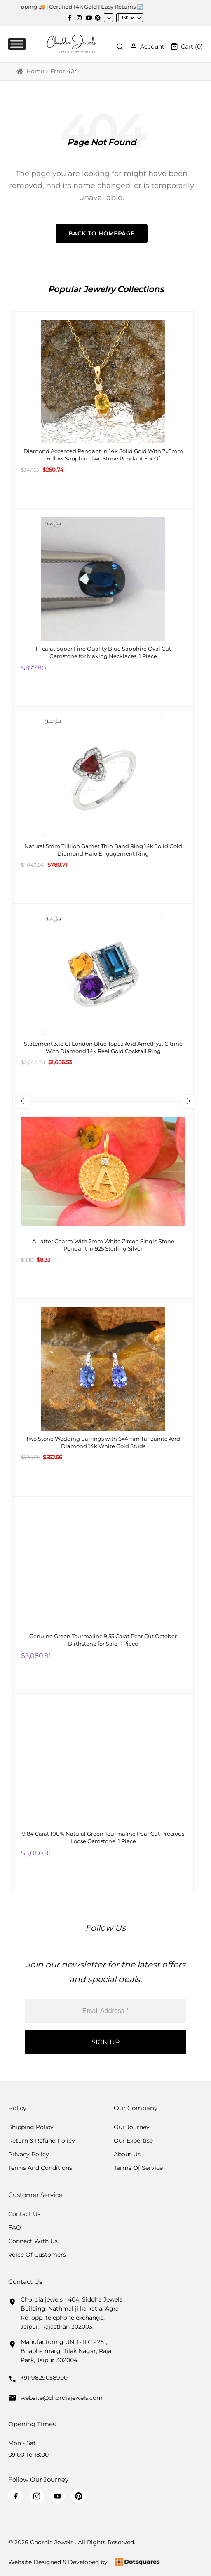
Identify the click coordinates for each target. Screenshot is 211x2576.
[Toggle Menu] (16, 44)
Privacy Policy (28, 2154)
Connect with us (33, 2241)
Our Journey (132, 2127)
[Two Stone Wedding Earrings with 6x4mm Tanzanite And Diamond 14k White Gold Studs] (103, 1397)
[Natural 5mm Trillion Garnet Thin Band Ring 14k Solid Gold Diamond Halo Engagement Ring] (103, 805)
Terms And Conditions (40, 2167)
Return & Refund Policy (41, 2140)
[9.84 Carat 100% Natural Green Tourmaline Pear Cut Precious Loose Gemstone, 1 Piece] (103, 1792)
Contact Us (24, 2214)
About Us (127, 2154)
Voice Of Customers (37, 2254)
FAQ (14, 2227)
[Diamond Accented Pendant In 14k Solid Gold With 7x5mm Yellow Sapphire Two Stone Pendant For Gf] (103, 410)
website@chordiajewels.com (62, 2398)
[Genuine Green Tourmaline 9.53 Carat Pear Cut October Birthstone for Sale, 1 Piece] (103, 1595)
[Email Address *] (105, 2011)
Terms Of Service (138, 2167)
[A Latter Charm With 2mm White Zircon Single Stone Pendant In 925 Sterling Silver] (103, 1200)
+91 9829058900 (44, 2377)
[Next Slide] (188, 1101)
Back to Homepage (101, 233)
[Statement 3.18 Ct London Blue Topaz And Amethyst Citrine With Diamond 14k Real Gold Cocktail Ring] (103, 1002)
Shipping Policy (31, 2127)
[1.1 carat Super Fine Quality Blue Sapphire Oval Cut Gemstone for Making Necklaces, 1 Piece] (103, 607)
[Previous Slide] (23, 1101)
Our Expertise (133, 2140)
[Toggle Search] (120, 46)
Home (35, 71)
